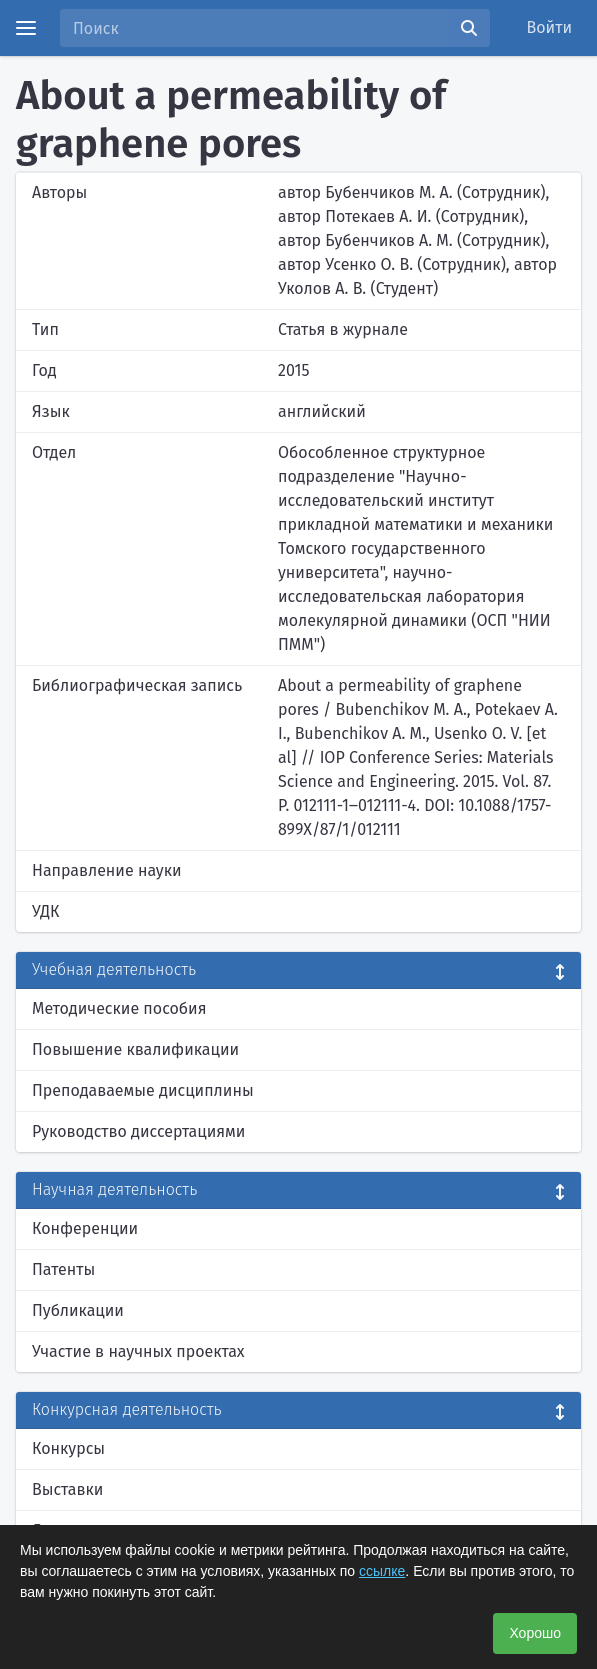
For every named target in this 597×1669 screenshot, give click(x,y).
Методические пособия (119, 1008)
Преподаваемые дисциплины (143, 1090)
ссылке (382, 1571)
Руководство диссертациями (138, 1131)
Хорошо (535, 1633)
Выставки (67, 1489)
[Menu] (26, 28)
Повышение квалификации (135, 1049)
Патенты (63, 1269)
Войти (550, 27)
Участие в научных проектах (138, 1351)
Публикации (78, 1310)
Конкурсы (68, 1448)
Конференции (85, 1228)
